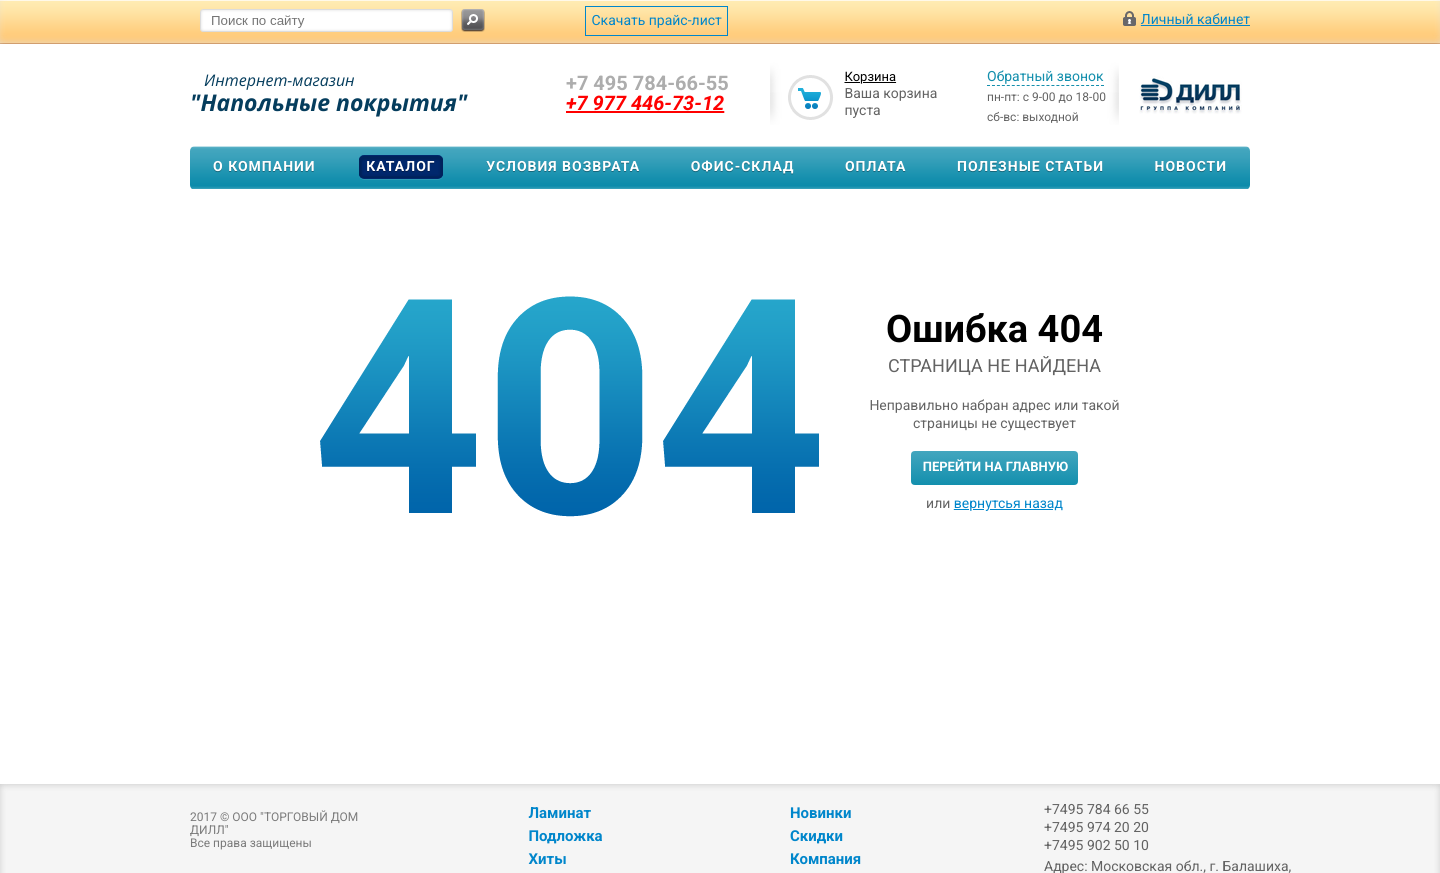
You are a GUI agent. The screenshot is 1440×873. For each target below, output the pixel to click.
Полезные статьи (1030, 167)
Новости (1191, 167)
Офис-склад (743, 167)
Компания (825, 859)
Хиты (547, 859)
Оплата (875, 167)
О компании (264, 167)
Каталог (400, 167)
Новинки (820, 813)
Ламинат (559, 813)
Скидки (816, 836)
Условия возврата (563, 167)
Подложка (565, 836)
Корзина (870, 77)
